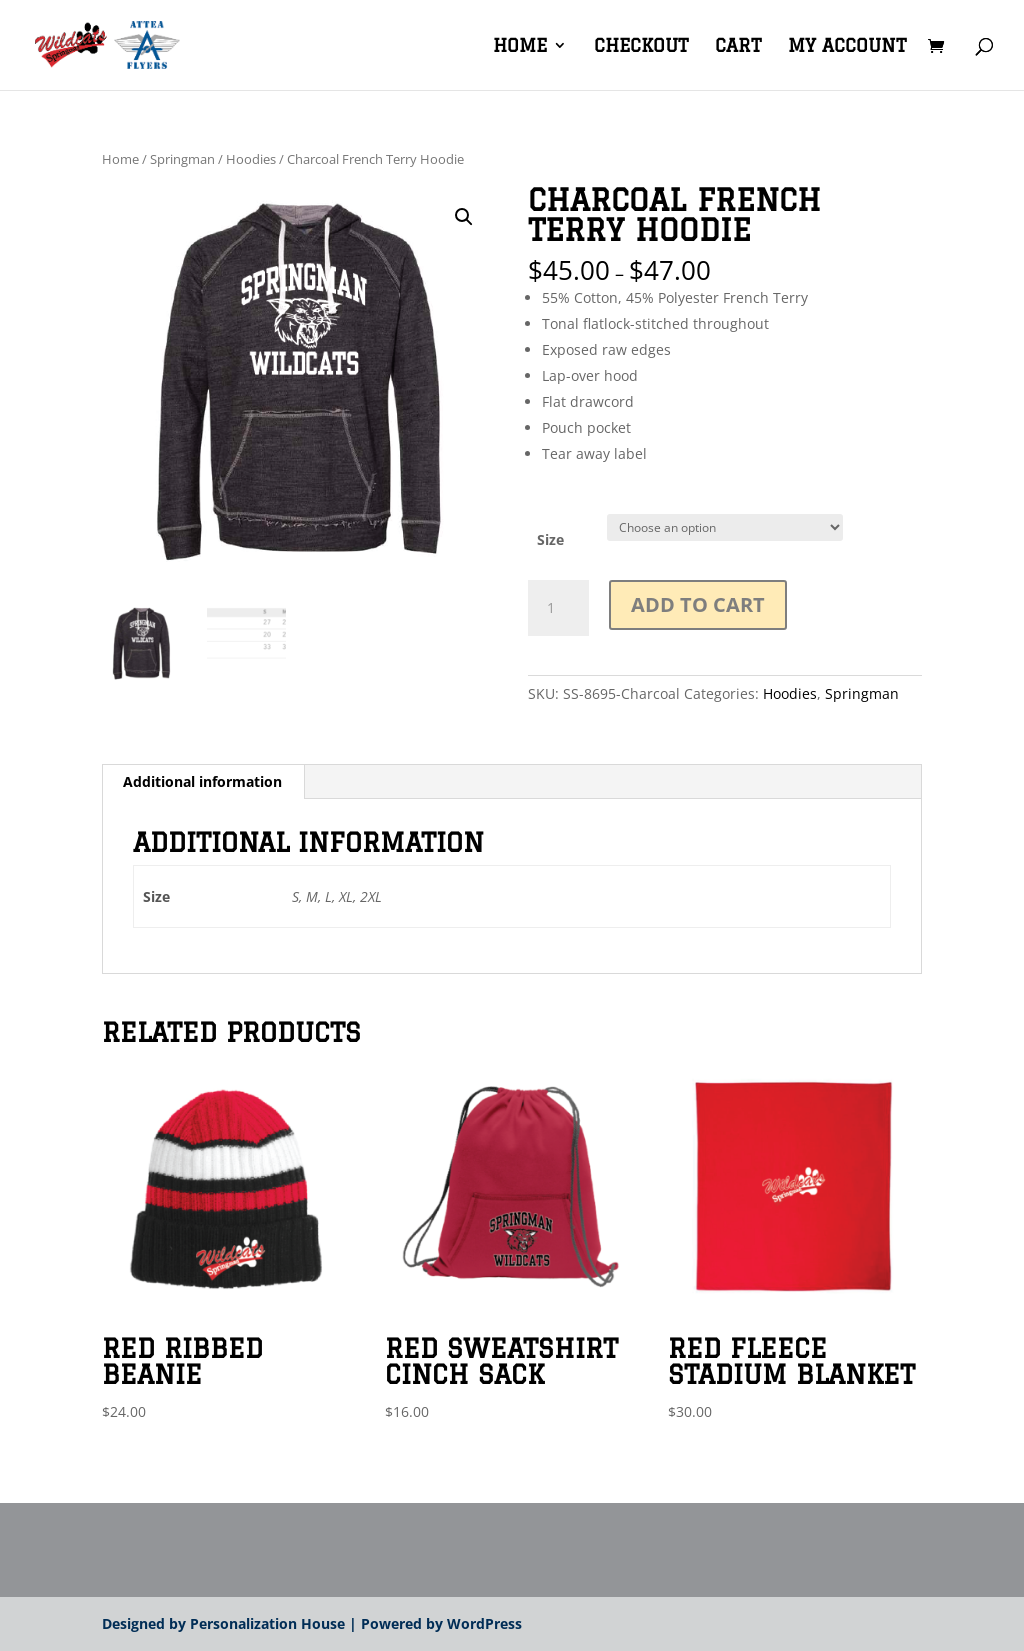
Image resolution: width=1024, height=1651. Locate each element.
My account (847, 46)
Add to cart (698, 604)
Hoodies (251, 159)
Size (550, 539)
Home (520, 46)
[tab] (203, 782)
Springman (182, 159)
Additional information (202, 781)
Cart (738, 46)
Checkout (641, 46)
